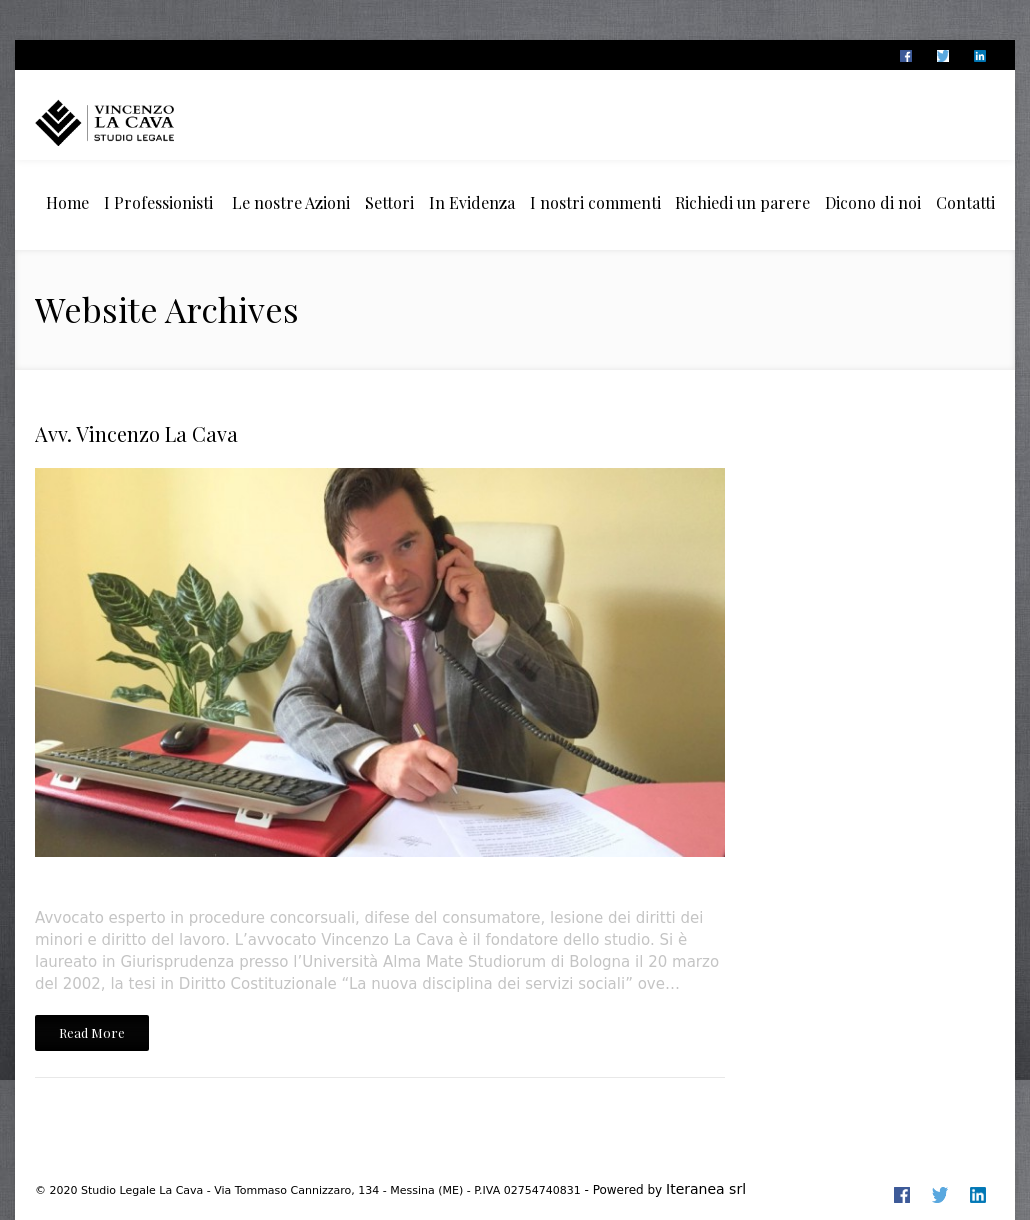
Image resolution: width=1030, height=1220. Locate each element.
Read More (92, 1032)
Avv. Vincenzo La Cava (136, 433)
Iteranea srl (706, 1189)
